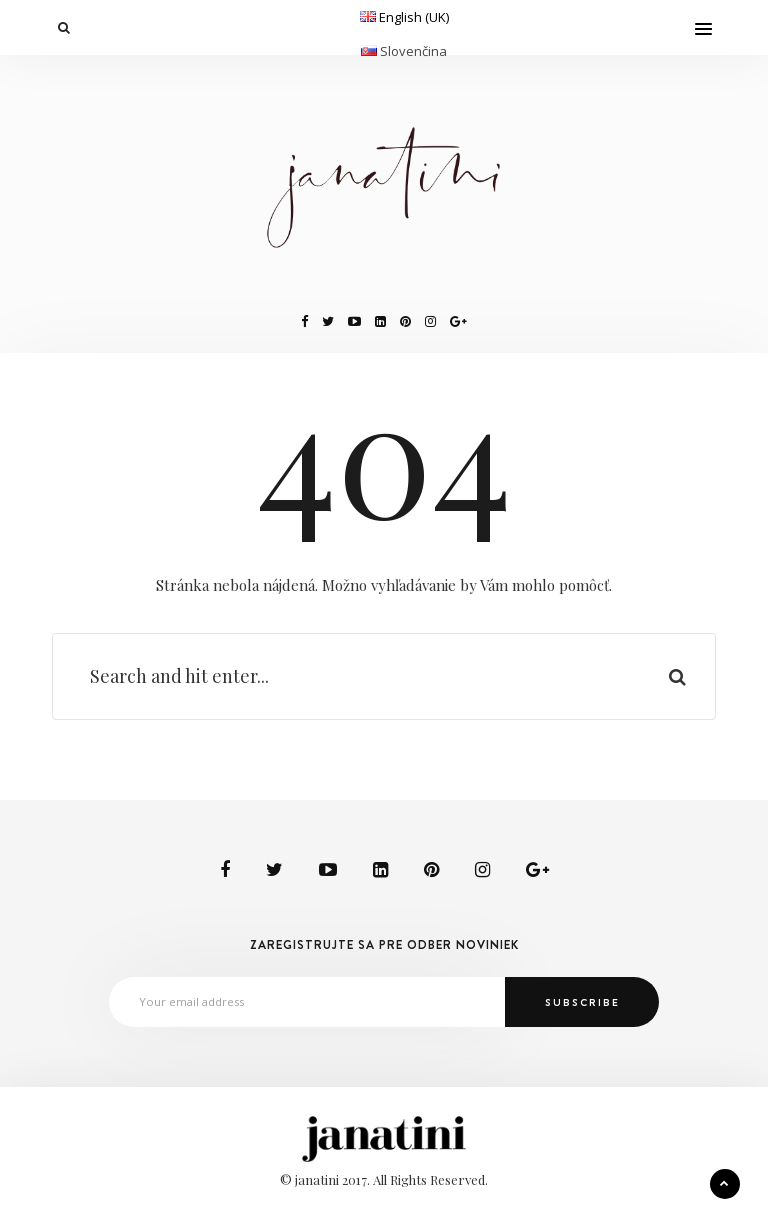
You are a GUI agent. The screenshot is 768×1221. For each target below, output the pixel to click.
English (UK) (414, 17)
